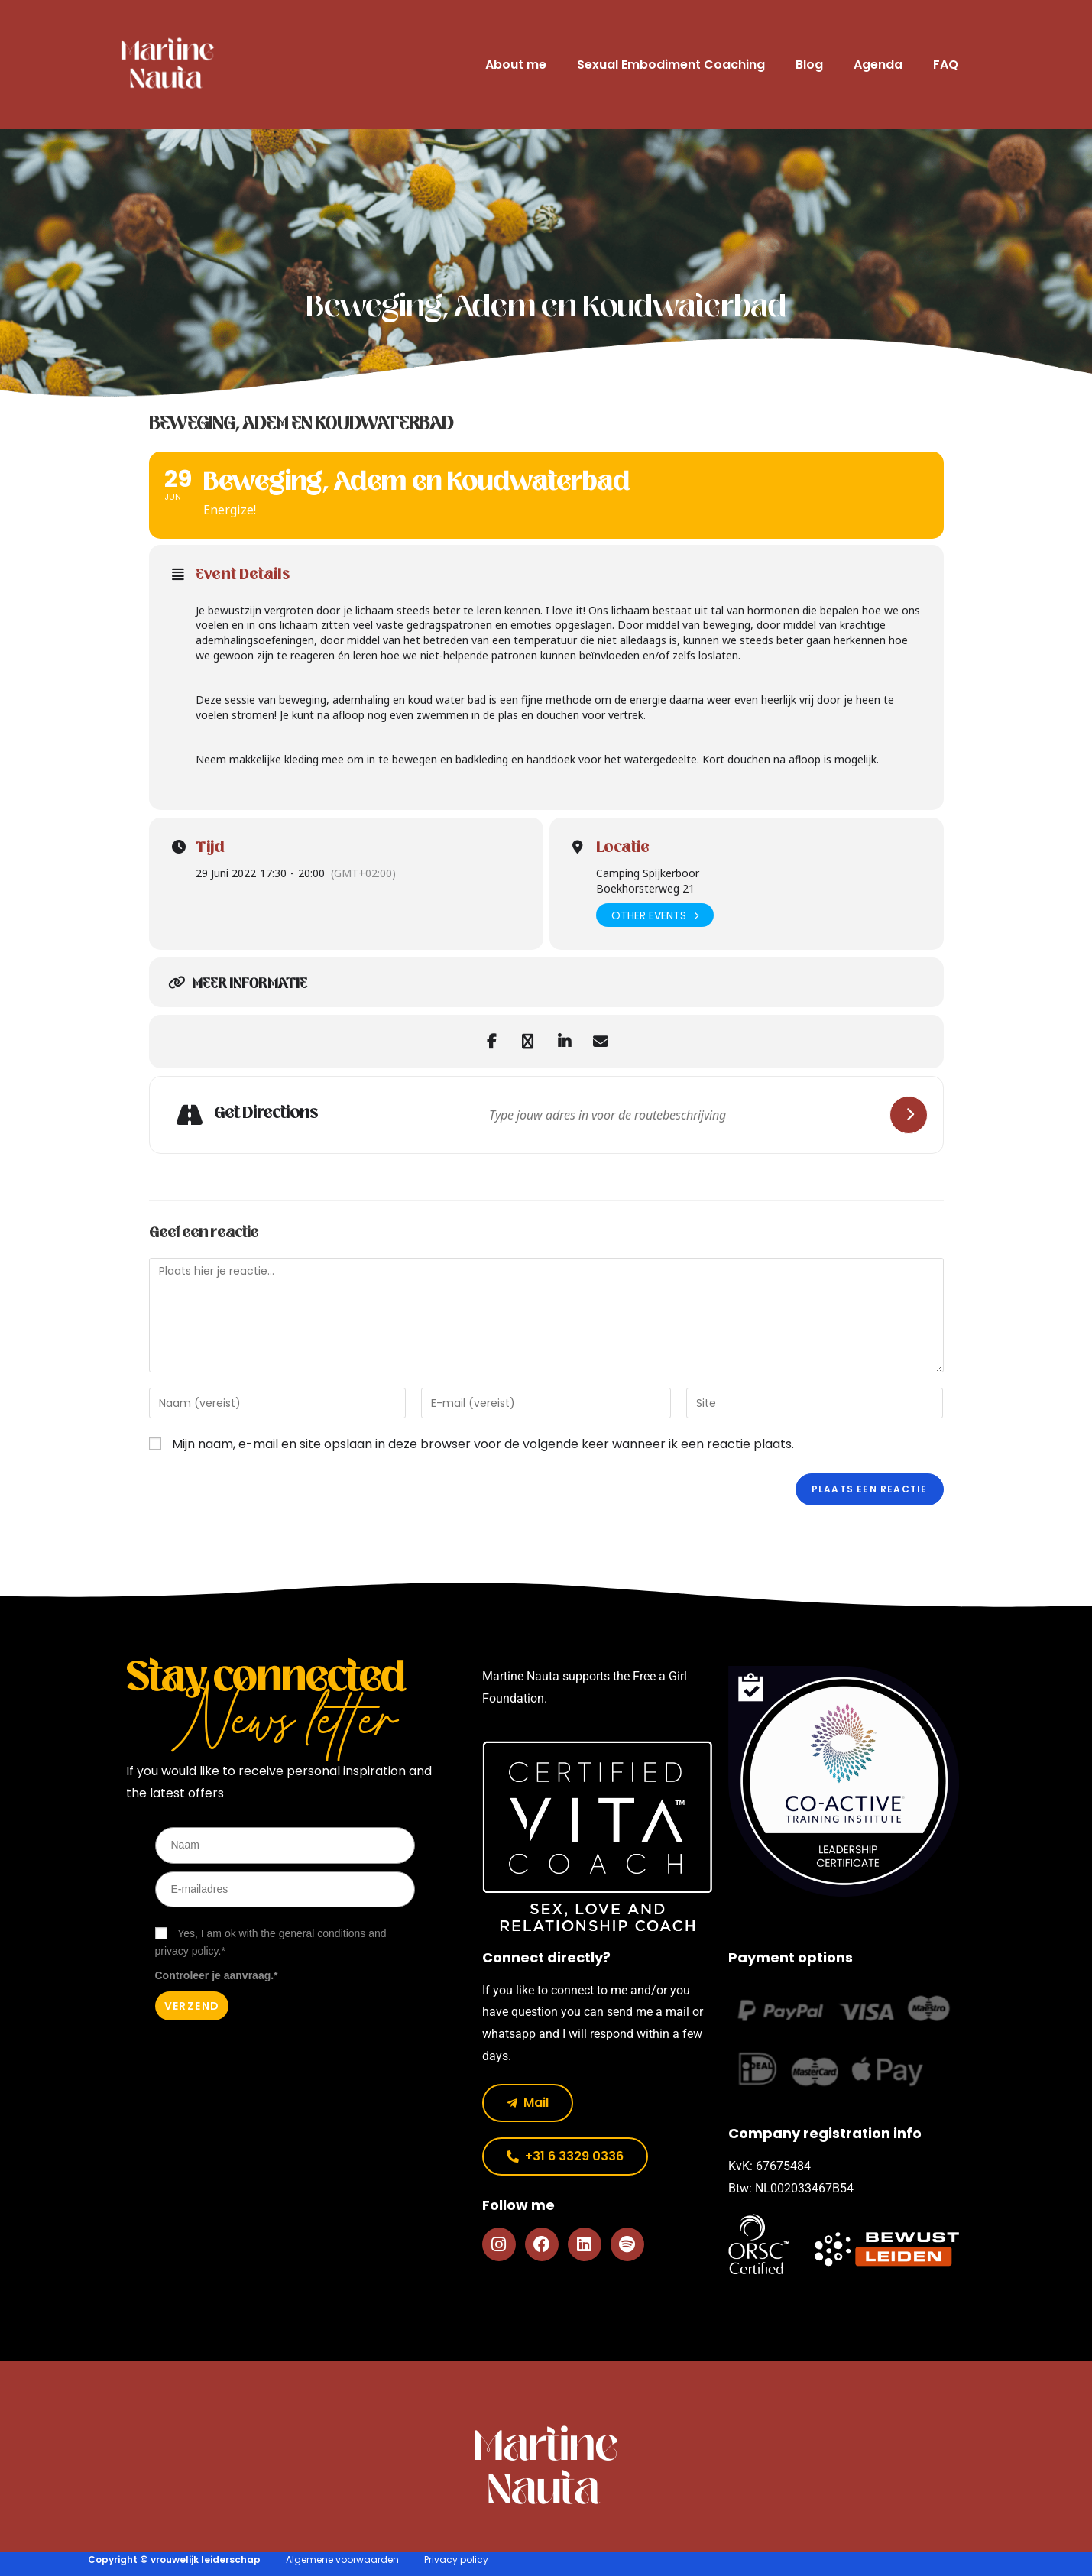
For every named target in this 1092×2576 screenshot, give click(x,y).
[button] (565, 2156)
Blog (809, 64)
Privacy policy (456, 2559)
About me (515, 64)
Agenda (878, 64)
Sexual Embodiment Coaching (671, 64)
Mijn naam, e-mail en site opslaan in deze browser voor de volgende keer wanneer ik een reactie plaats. (483, 1444)
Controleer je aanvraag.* (216, 1975)
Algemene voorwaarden (342, 2559)
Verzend (192, 2006)
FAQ (945, 64)
